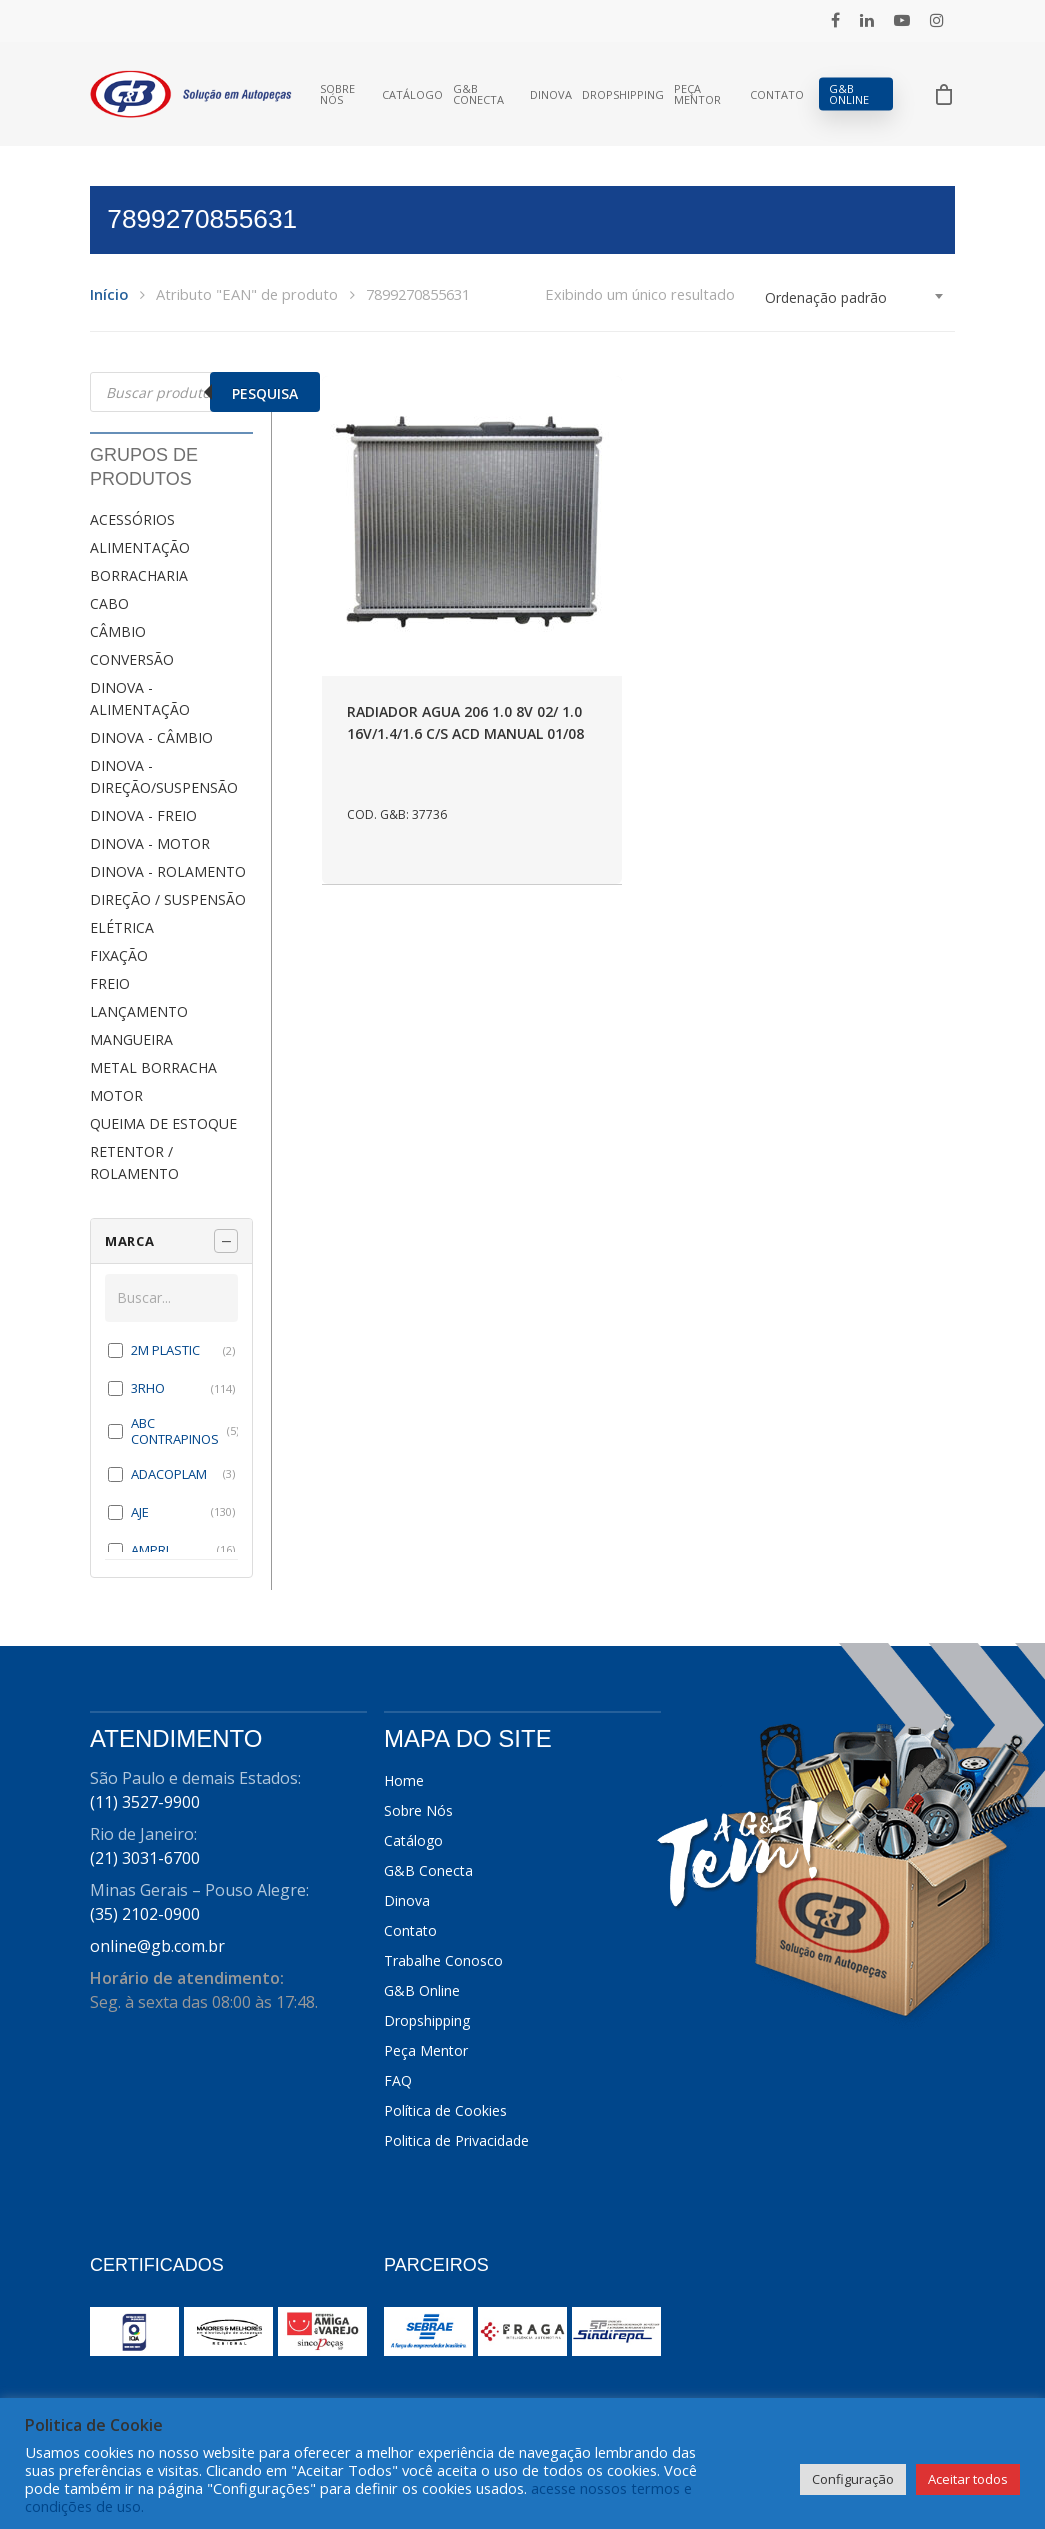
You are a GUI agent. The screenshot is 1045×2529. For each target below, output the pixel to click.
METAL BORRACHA (153, 1067)
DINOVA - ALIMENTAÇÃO (140, 698)
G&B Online (849, 94)
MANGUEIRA (131, 1039)
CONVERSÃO (132, 659)
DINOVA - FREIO (143, 815)
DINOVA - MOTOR (150, 843)
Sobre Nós (337, 94)
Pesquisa (265, 393)
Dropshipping (623, 94)
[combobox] (855, 298)
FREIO (110, 983)
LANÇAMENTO (139, 1011)
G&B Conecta (478, 94)
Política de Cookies (445, 2110)
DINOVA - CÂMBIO (151, 737)
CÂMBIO (118, 631)
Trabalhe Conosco (443, 1960)
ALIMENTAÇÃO (140, 547)
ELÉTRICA (122, 927)
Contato (777, 94)
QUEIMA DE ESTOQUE (163, 1123)
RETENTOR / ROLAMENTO (134, 1162)
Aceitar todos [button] (968, 2479)
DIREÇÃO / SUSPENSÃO (168, 899)
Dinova (551, 94)
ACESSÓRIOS (132, 519)
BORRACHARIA (139, 575)
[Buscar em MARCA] (171, 1298)
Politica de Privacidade (456, 2140)
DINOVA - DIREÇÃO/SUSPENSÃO (164, 776)
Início (109, 294)
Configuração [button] (853, 2479)
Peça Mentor (697, 94)
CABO (109, 603)
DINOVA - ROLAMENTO (168, 871)
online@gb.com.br (157, 1946)
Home (404, 1780)
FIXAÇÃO (119, 955)
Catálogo (412, 94)
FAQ (398, 2080)
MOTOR (116, 1095)
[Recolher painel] (226, 1241)
